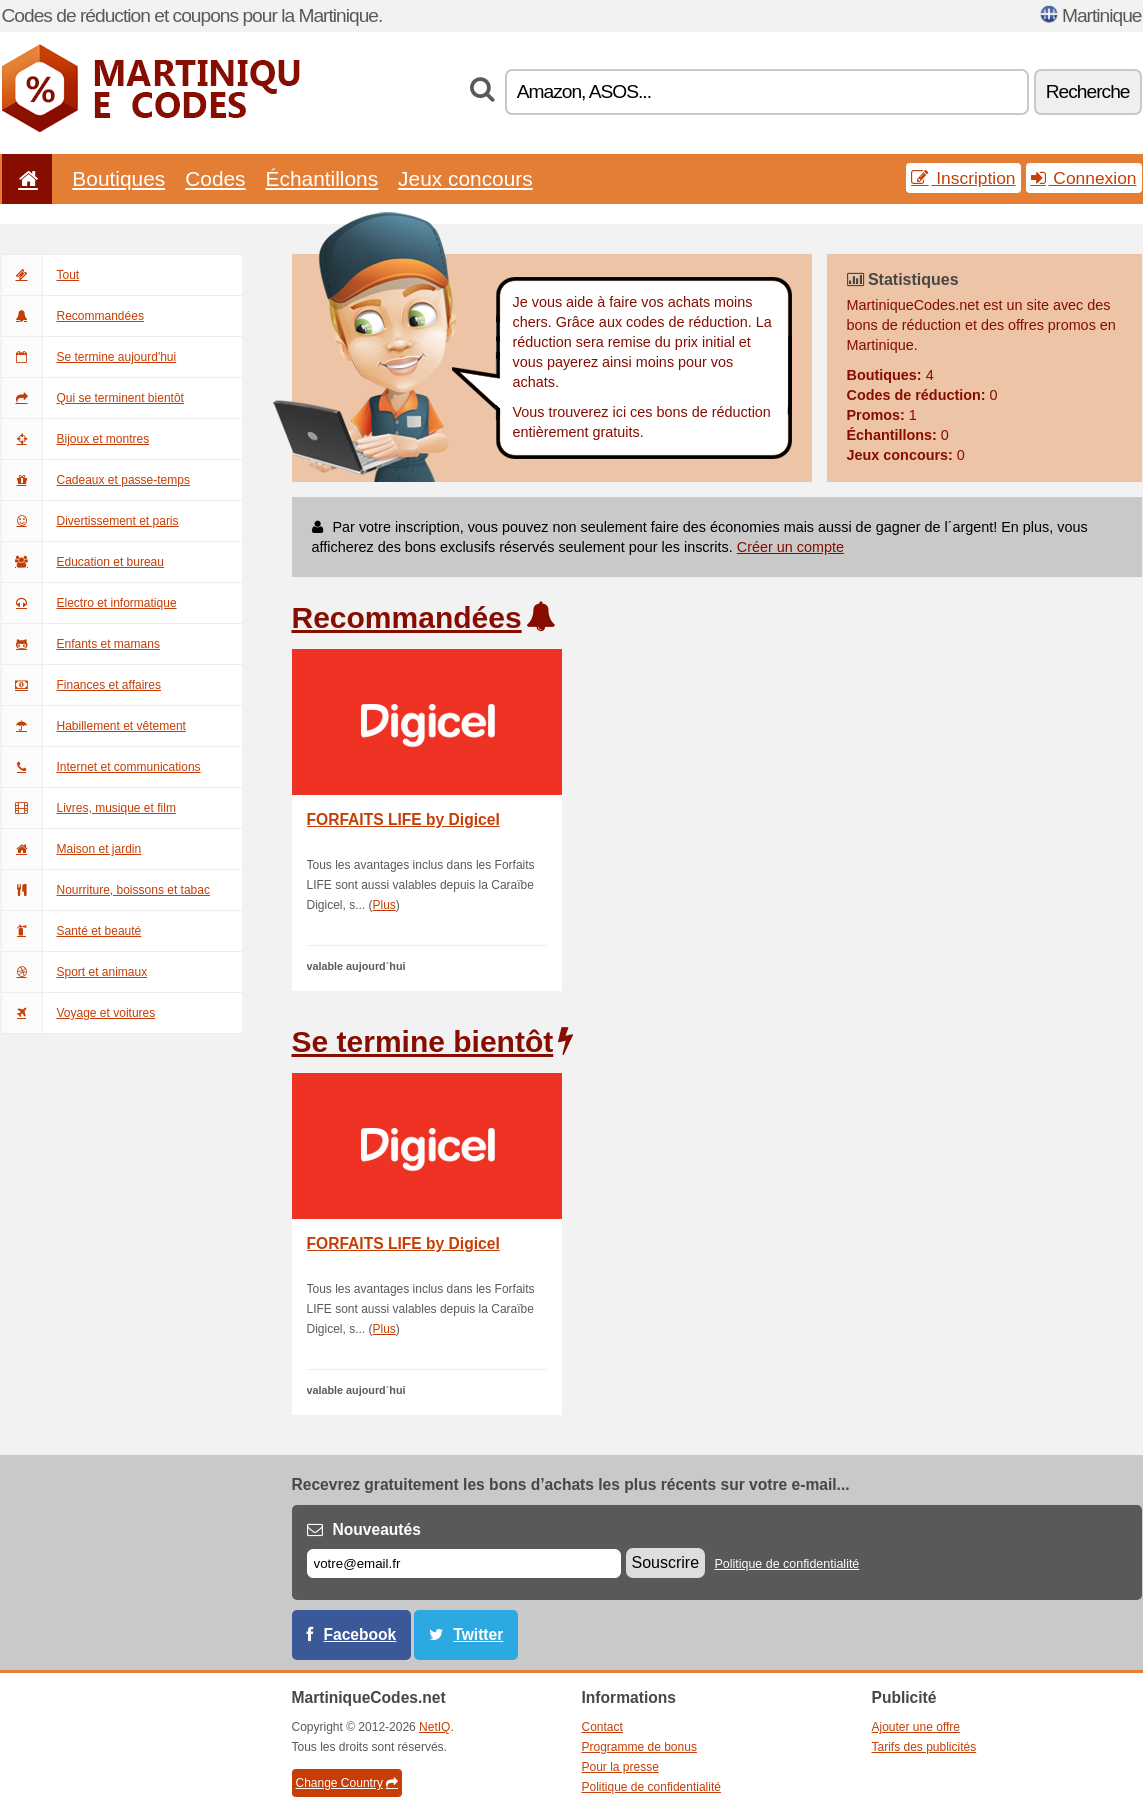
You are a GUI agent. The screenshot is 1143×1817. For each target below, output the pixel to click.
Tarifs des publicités (924, 1747)
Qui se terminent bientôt (93, 398)
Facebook (360, 1634)
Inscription (963, 178)
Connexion (1084, 178)
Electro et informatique (89, 603)
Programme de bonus (639, 1747)
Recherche (1088, 91)
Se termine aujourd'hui (89, 357)
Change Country (347, 1783)
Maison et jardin (72, 849)
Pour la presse (620, 1767)
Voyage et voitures (79, 1013)
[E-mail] (464, 1563)
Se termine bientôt (423, 1041)
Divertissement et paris (90, 521)
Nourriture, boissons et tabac (106, 890)
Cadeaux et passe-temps (96, 480)
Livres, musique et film (89, 808)
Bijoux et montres (76, 439)
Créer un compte (790, 547)
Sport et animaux (75, 972)
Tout (41, 275)
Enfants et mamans (81, 644)
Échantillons (322, 178)
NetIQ (434, 1727)
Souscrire (666, 1562)
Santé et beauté (72, 931)
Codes (215, 178)
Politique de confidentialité (786, 1564)
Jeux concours (465, 178)
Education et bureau (83, 562)
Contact (602, 1727)
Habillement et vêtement (94, 726)
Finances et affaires (82, 685)
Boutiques (118, 178)
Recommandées (73, 316)
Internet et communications (101, 767)
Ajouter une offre (916, 1727)
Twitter (478, 1634)
